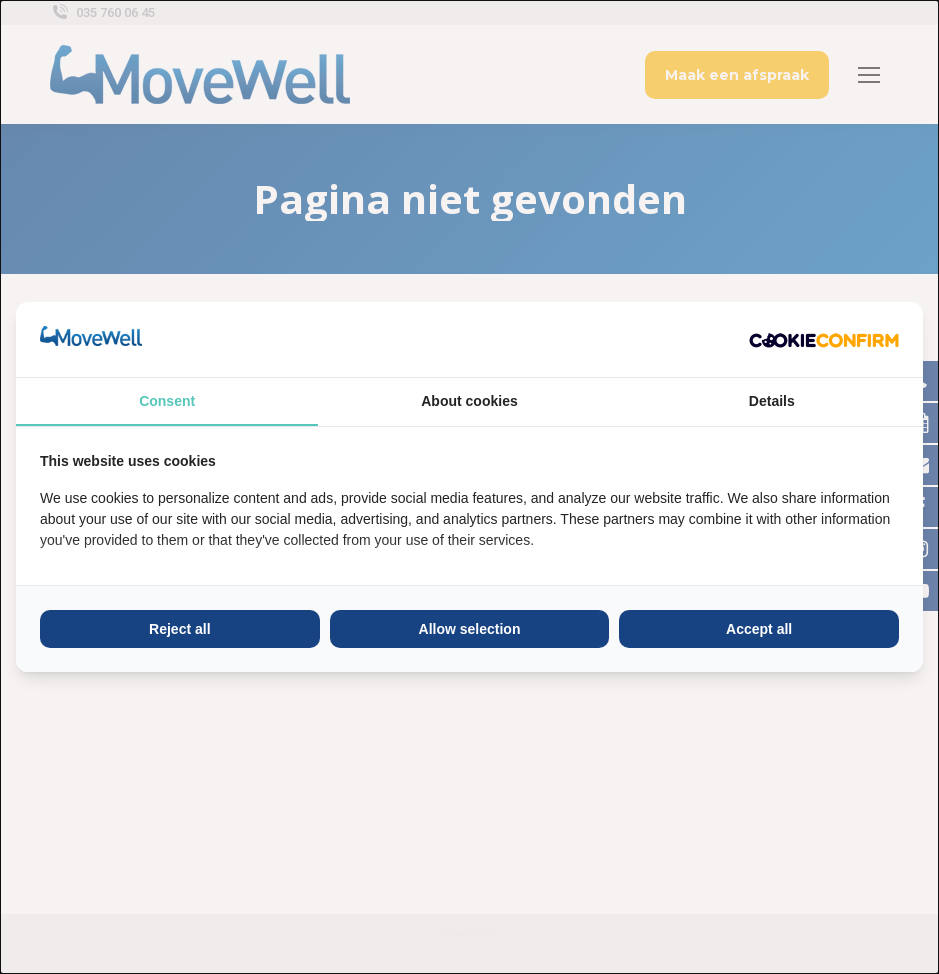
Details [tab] (772, 401)
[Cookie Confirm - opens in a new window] (824, 339)
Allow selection (470, 629)
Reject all (179, 629)
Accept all (759, 629)
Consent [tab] (167, 401)
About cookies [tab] (469, 401)
